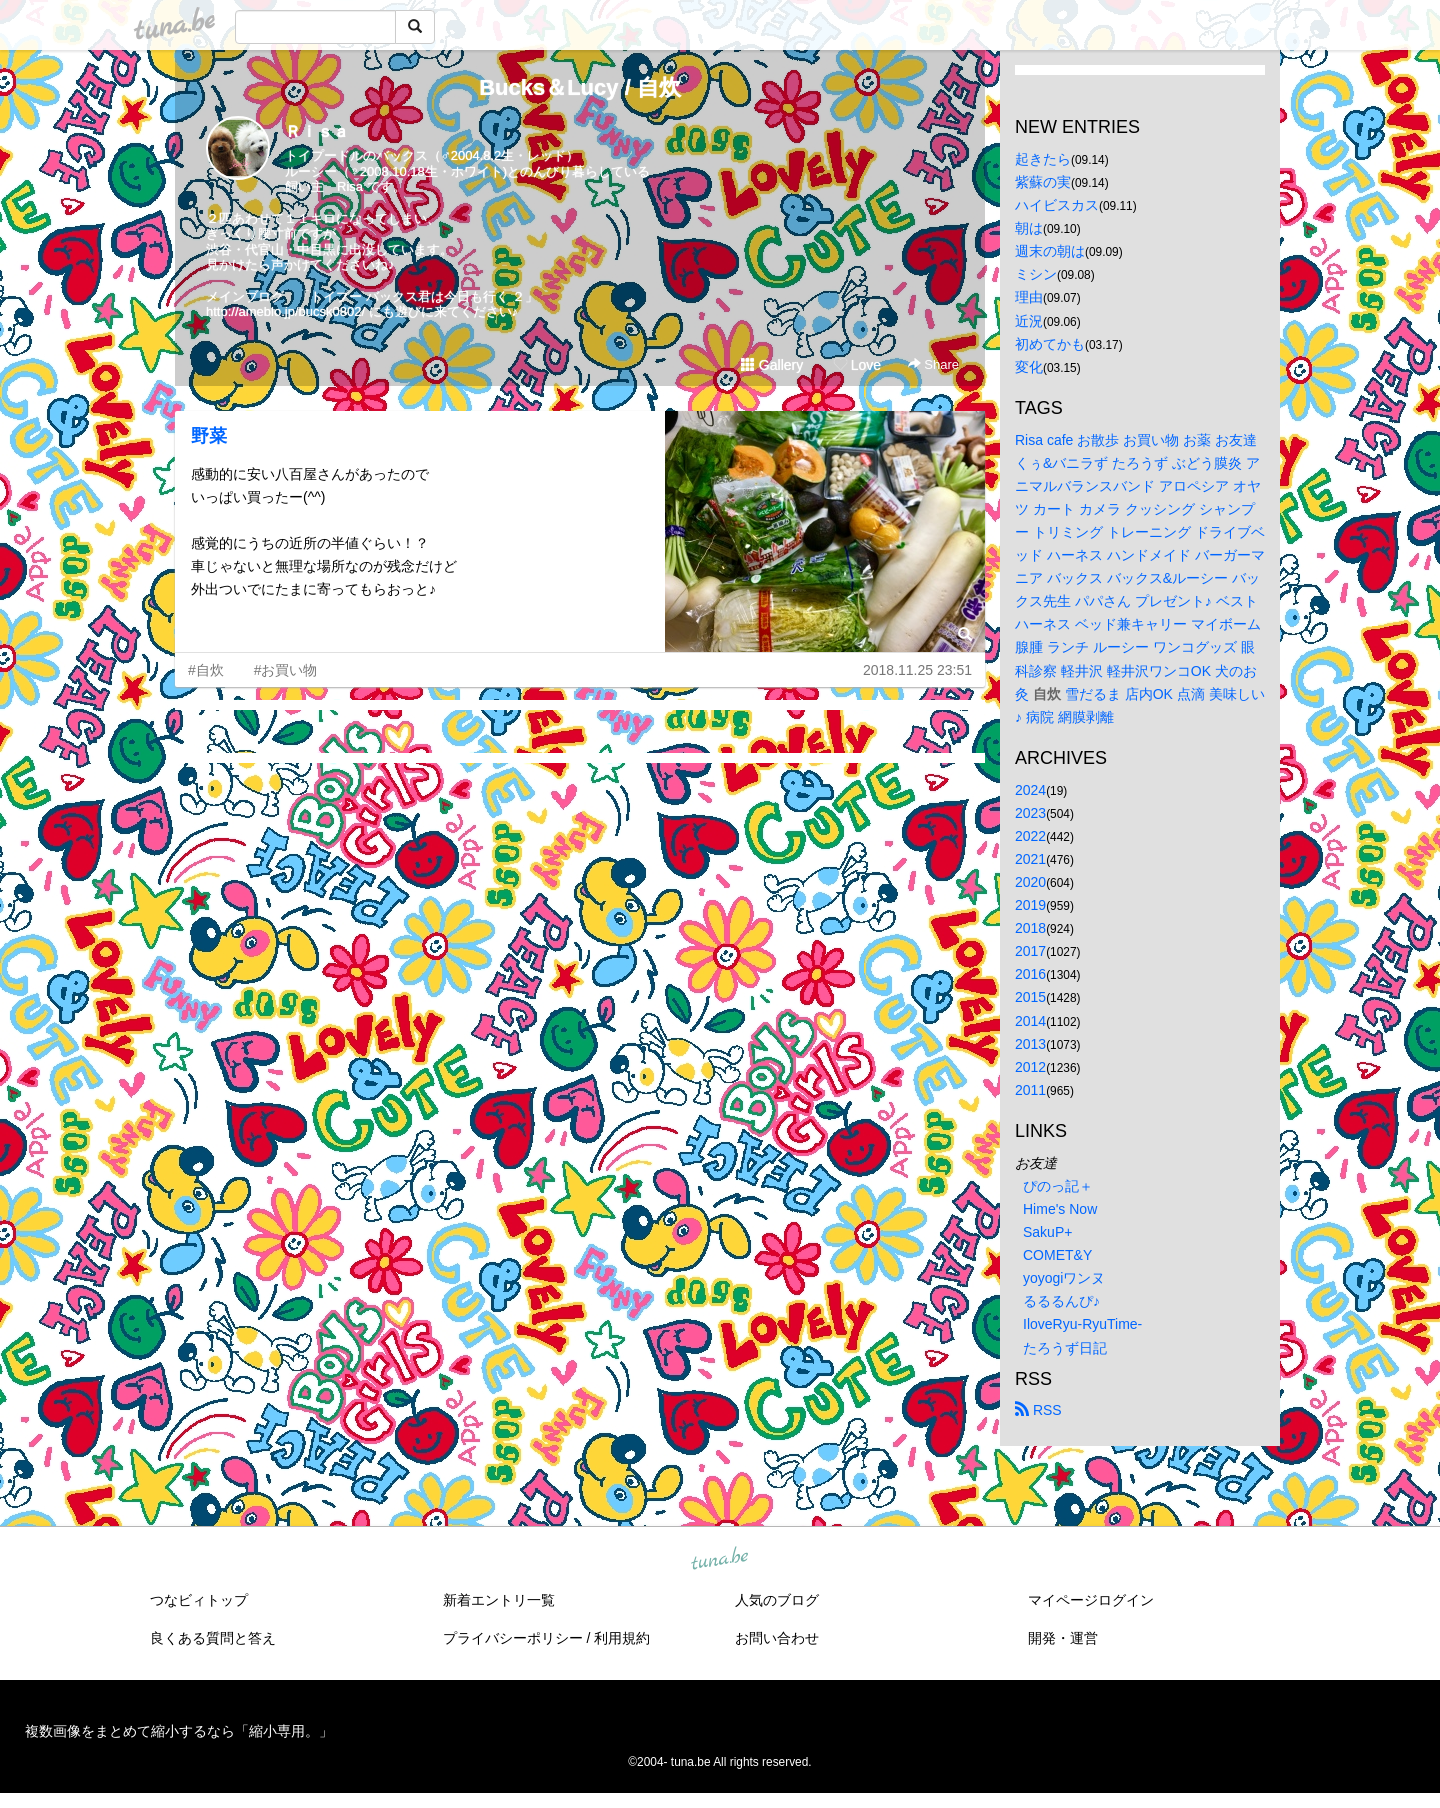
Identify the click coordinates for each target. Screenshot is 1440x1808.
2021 (1030, 859)
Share (933, 364)
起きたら (1043, 159)
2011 (1030, 1090)
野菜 (209, 436)
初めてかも (1050, 344)
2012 (1030, 1067)
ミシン (1036, 274)
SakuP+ (1047, 1232)
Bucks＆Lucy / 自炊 (580, 87)
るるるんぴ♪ (1061, 1301)
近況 (1029, 321)
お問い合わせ (777, 1638)
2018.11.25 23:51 (917, 670)
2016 (1030, 974)
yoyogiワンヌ (1064, 1278)
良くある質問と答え (213, 1638)
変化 (1029, 367)
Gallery (772, 365)
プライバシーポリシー (513, 1638)
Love (857, 365)
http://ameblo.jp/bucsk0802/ (285, 311)
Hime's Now (1060, 1209)
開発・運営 (1063, 1638)
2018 (1030, 928)
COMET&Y (1057, 1255)
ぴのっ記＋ (1058, 1186)
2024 (1030, 790)
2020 (1030, 882)
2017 (1030, 951)
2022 (1030, 836)
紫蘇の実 (1043, 182)
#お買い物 (286, 670)
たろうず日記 (1065, 1348)
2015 (1030, 997)
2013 (1030, 1044)
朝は (1029, 228)
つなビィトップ (199, 1600)
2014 (1030, 1021)
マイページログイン (1091, 1600)
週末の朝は (1050, 251)
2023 (1030, 813)
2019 (1030, 905)
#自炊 (206, 670)
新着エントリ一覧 (499, 1600)
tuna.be (719, 1559)
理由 (1029, 297)
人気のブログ (777, 1600)
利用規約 (622, 1638)
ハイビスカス (1057, 205)
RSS (1038, 1410)
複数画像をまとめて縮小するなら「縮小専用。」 (179, 1731)
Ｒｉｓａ (317, 131)
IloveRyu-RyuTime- (1082, 1324)
